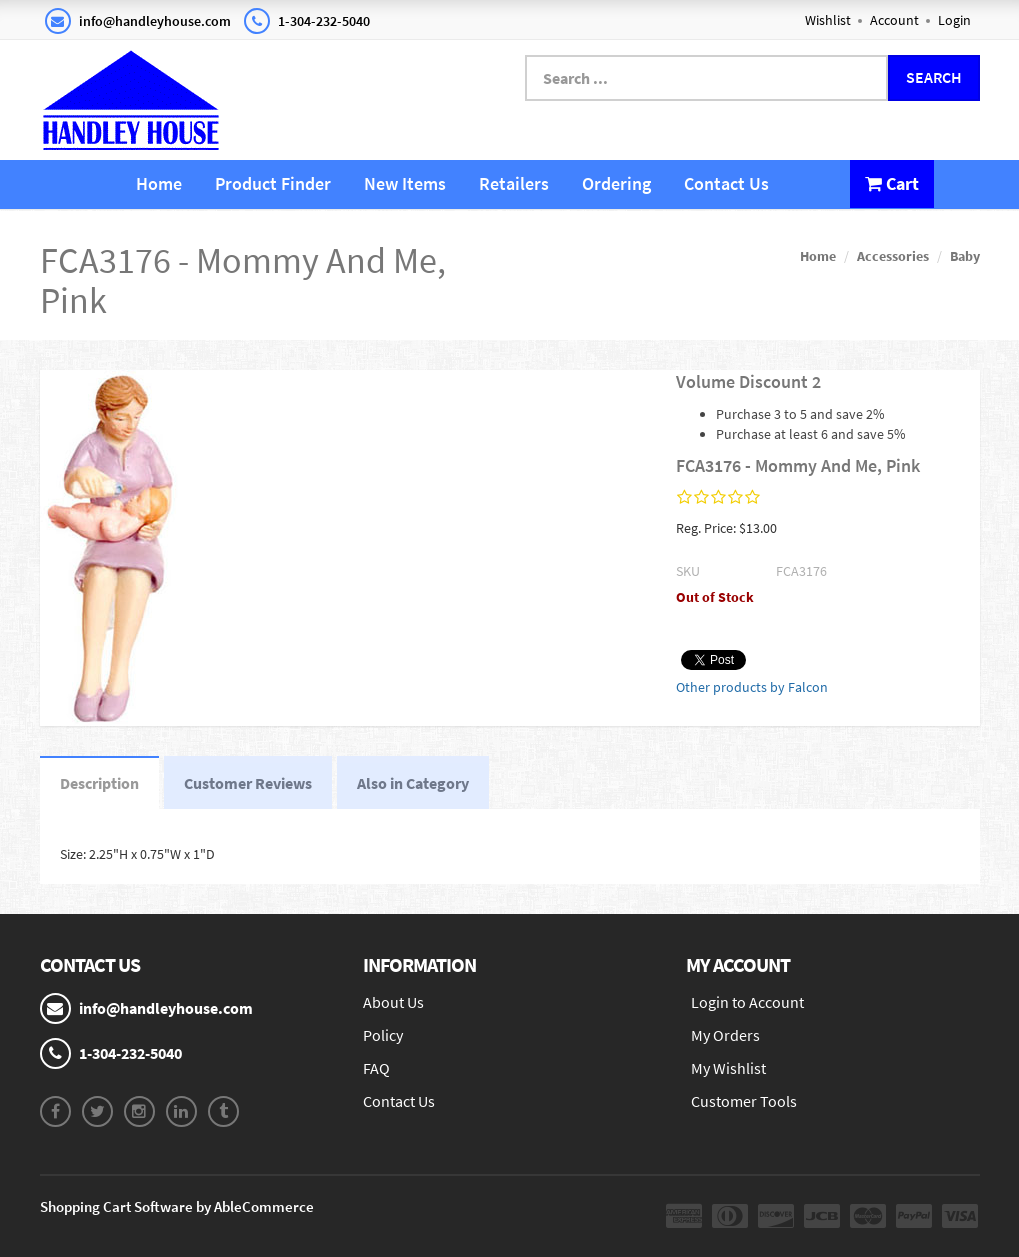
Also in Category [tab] (413, 783)
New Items (405, 183)
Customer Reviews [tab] (248, 783)
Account (894, 20)
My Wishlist (728, 1068)
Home (159, 183)
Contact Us (726, 183)
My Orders (725, 1035)
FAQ (376, 1068)
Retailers (514, 183)
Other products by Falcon (752, 687)
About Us (393, 1002)
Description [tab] (99, 783)
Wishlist (828, 20)
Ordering (616, 183)
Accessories (893, 256)
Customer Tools (744, 1101)
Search (934, 77)
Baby (965, 256)
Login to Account (747, 1002)
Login (954, 20)
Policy (383, 1035)
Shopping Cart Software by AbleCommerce (177, 1206)
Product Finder (273, 183)
